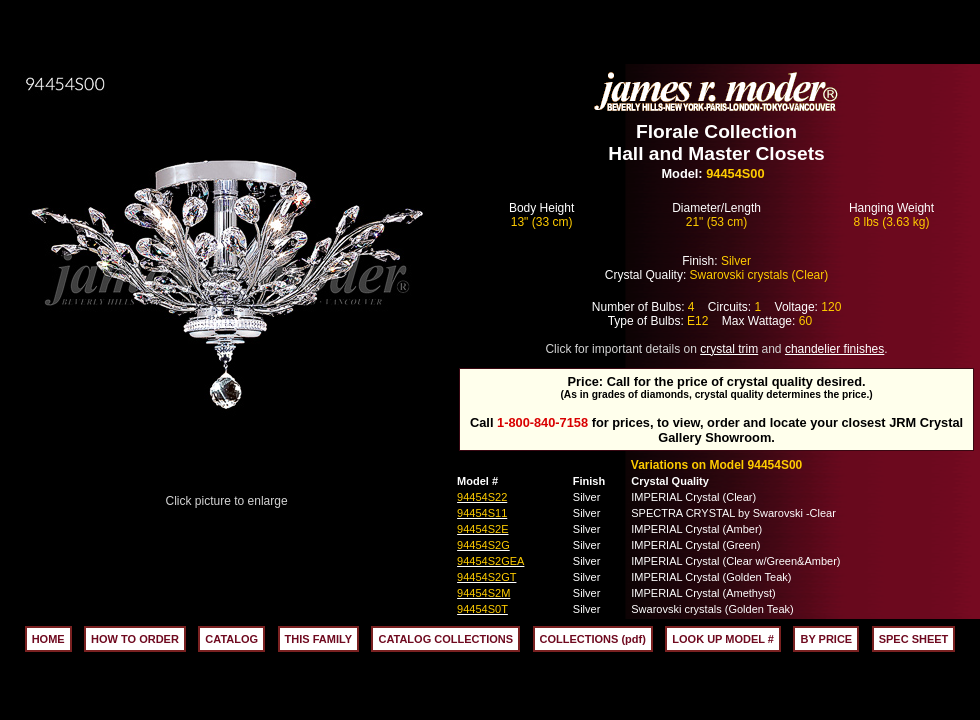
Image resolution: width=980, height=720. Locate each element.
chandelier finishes (834, 349)
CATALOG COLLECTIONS (445, 639)
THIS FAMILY (318, 639)
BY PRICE (826, 639)
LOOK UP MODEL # (723, 639)
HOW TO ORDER (135, 639)
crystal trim (729, 349)
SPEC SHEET (914, 639)
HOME (48, 639)
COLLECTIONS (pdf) (593, 639)
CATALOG (231, 639)
